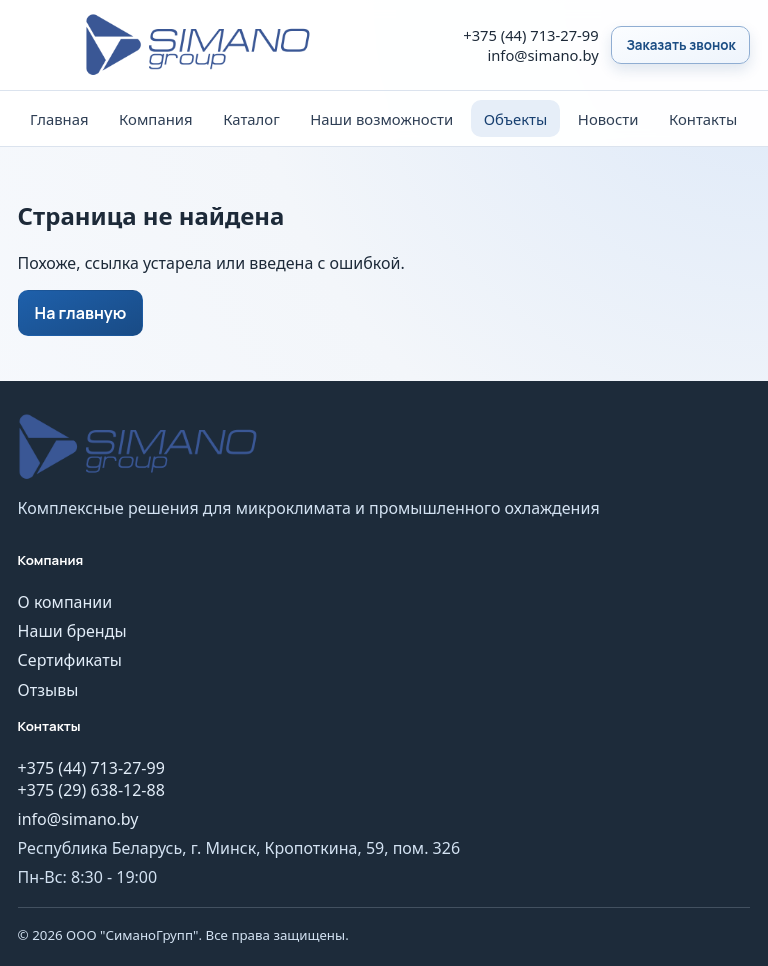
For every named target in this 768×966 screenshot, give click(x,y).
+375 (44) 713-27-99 (530, 35)
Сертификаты (70, 660)
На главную (81, 313)
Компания (156, 119)
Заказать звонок (680, 45)
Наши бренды (72, 631)
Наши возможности (381, 119)
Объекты (516, 119)
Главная (59, 119)
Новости (608, 119)
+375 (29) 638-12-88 (91, 790)
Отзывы (48, 690)
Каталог (251, 119)
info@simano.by (542, 55)
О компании (65, 602)
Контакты (703, 119)
